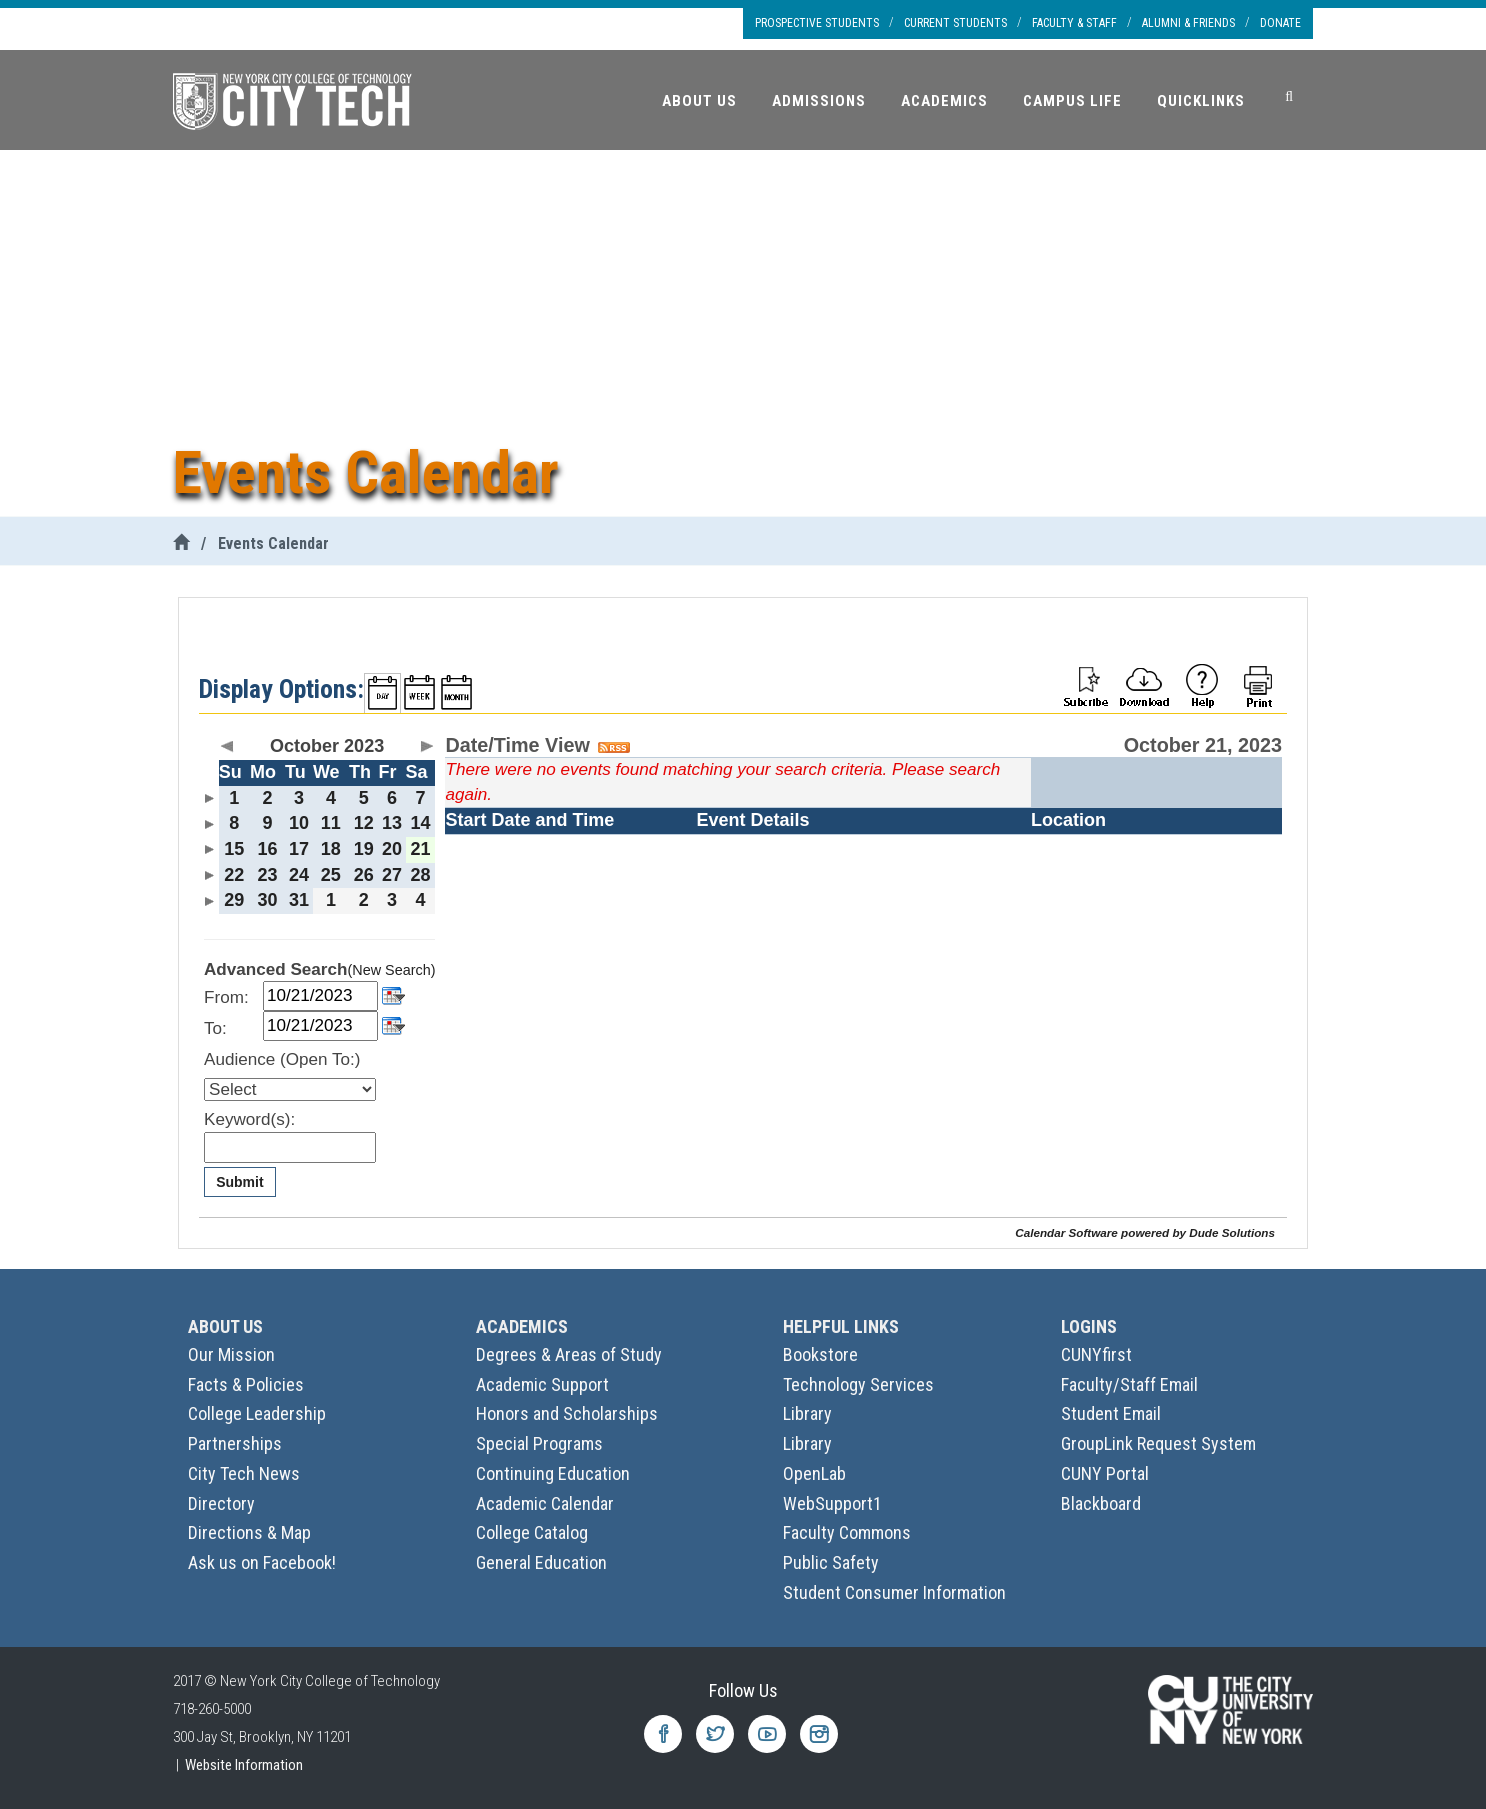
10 (299, 823)
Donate (1280, 23)
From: (226, 997)
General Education (541, 1562)
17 (299, 849)
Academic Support (542, 1384)
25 (331, 875)
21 (421, 849)
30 (267, 900)
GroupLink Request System (1158, 1443)
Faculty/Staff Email (1129, 1384)
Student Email (1111, 1413)
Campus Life (1072, 101)
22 (234, 875)
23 (267, 875)
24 (299, 875)
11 (331, 823)
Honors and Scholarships (567, 1413)
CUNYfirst (1096, 1354)
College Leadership (257, 1413)
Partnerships (235, 1443)
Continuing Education (553, 1473)
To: (215, 1028)
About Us (699, 101)
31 (299, 900)
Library (807, 1413)
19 (364, 849)
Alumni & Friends (1188, 23)
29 (234, 900)
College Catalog (532, 1532)
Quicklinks (1201, 101)
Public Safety (831, 1562)
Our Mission (231, 1354)
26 (364, 875)
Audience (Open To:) (282, 1059)
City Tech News (244, 1473)
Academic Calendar (545, 1503)
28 (421, 875)
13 (392, 823)
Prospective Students (817, 23)
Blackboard (1101, 1503)
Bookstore (820, 1354)
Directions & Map (249, 1532)
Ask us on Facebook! (262, 1562)
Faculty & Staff (1074, 23)
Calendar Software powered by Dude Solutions (1145, 1232)
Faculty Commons (847, 1532)
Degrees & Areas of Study (569, 1354)
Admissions (819, 101)
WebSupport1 (832, 1503)
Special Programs (539, 1443)
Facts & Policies (246, 1384)
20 (392, 849)
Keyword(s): (249, 1119)
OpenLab (814, 1473)
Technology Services (858, 1384)
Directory (221, 1503)
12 (364, 823)
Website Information (244, 1765)
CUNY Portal (1105, 1473)
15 (234, 849)
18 (331, 849)
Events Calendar (273, 543)
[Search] (1289, 97)
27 (392, 875)
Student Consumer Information (894, 1592)
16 (267, 849)
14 (421, 823)
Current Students (955, 23)
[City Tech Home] (181, 543)
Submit (239, 1182)
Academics (944, 101)
